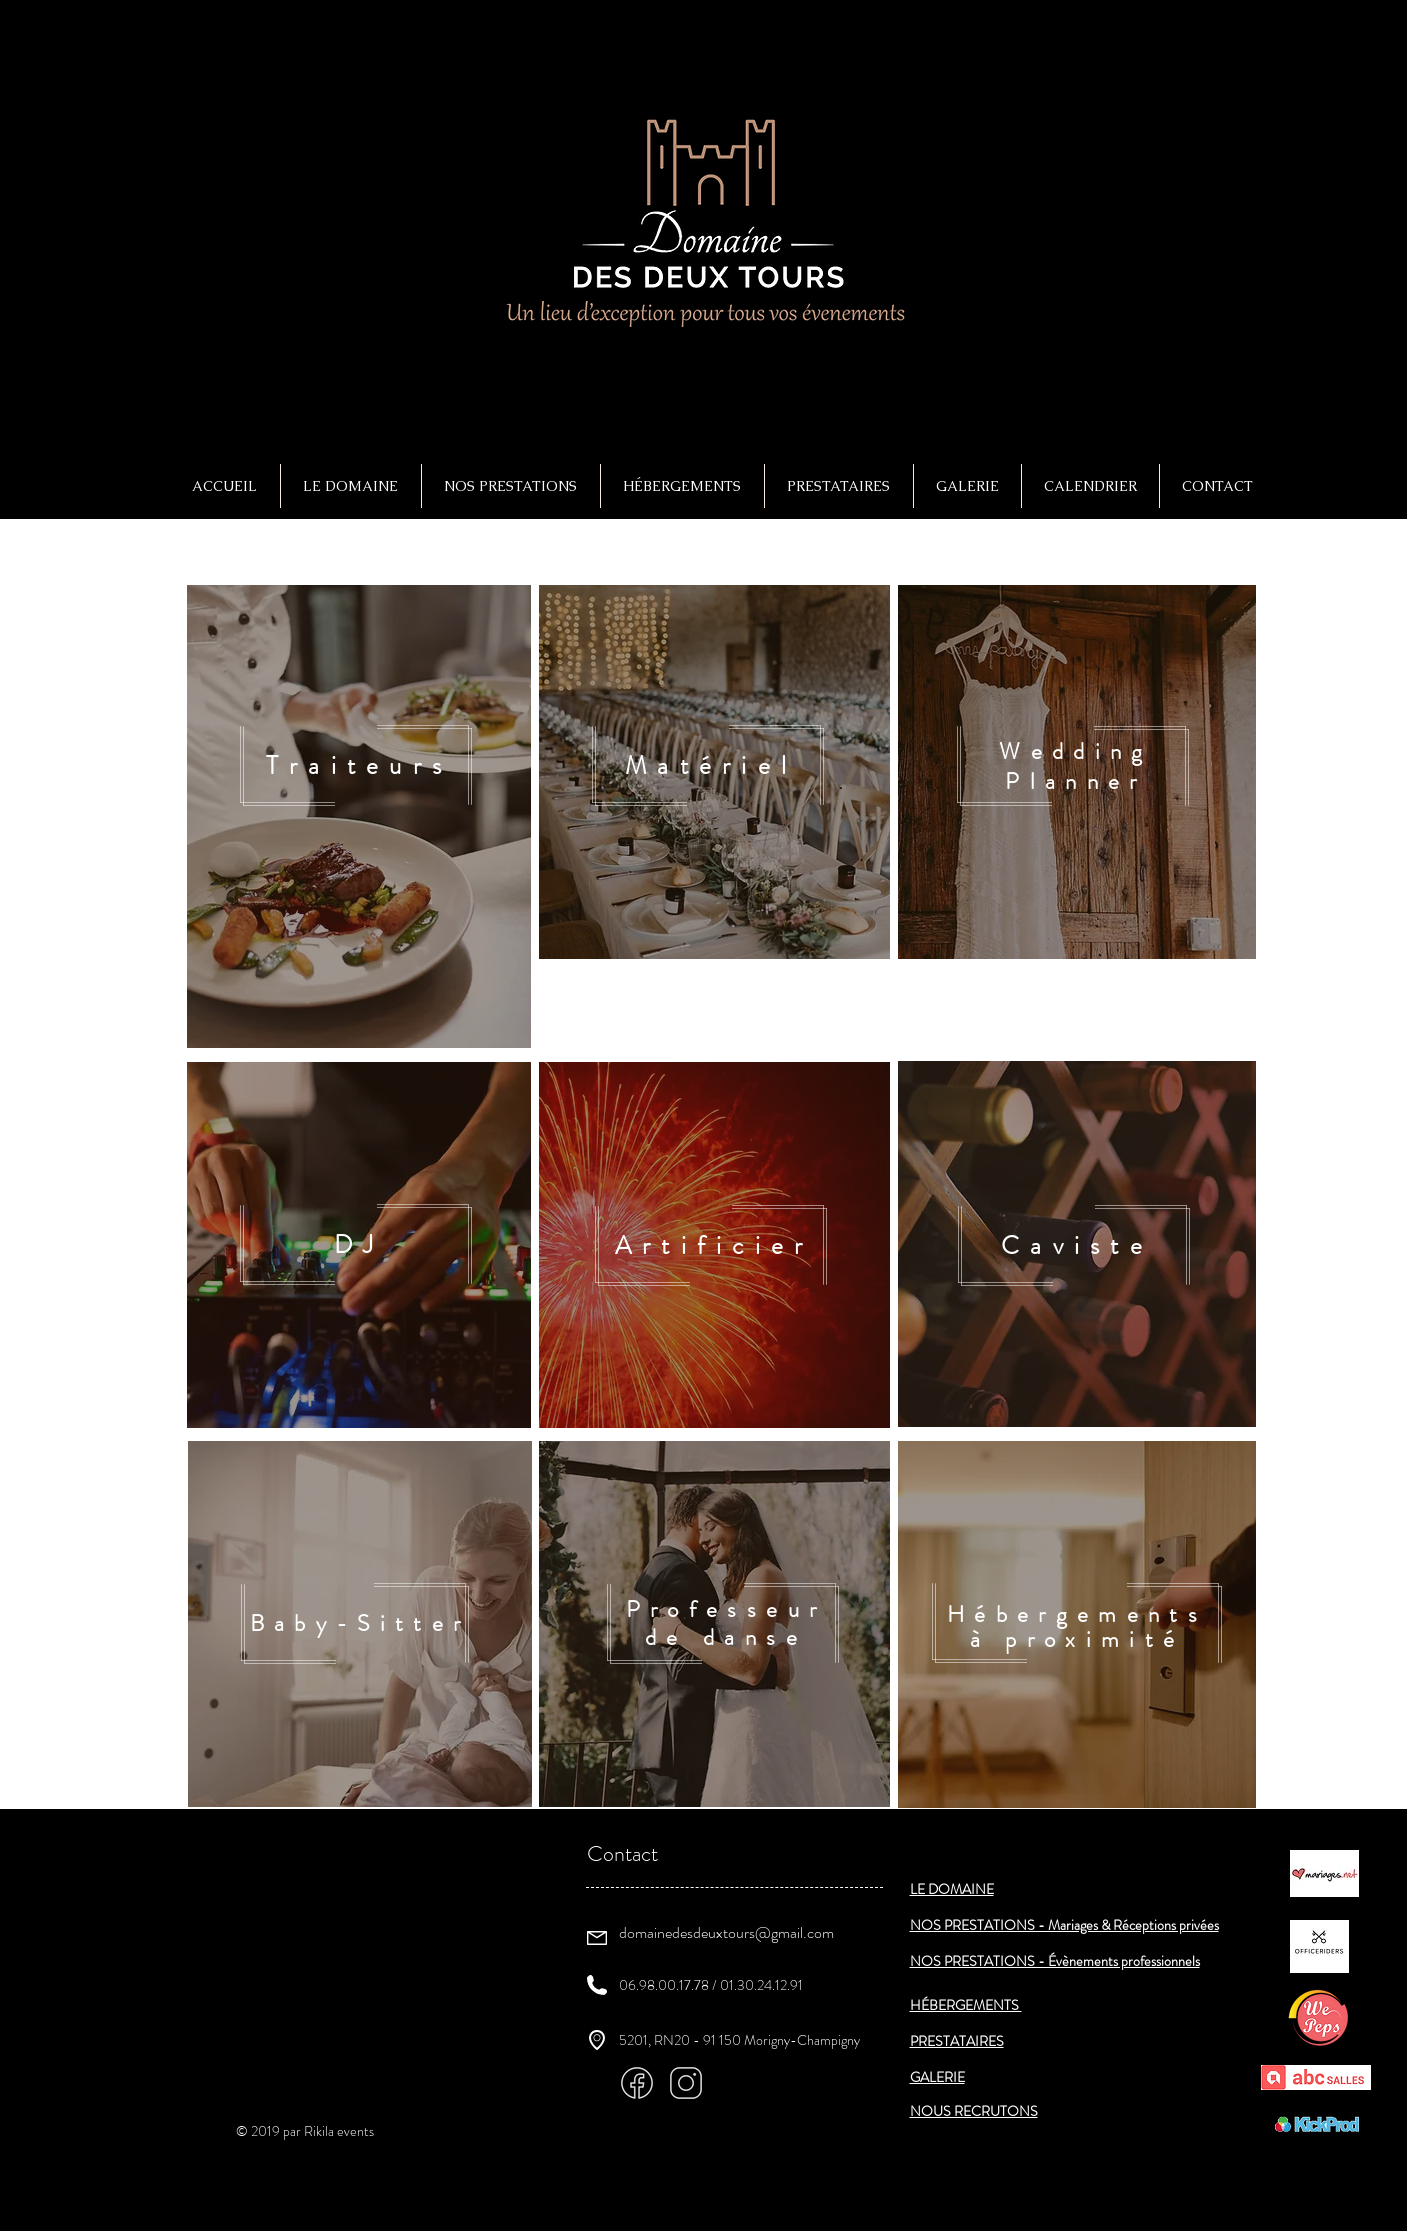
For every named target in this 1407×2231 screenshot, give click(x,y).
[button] (511, 486)
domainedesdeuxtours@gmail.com (726, 1932)
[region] (359, 816)
